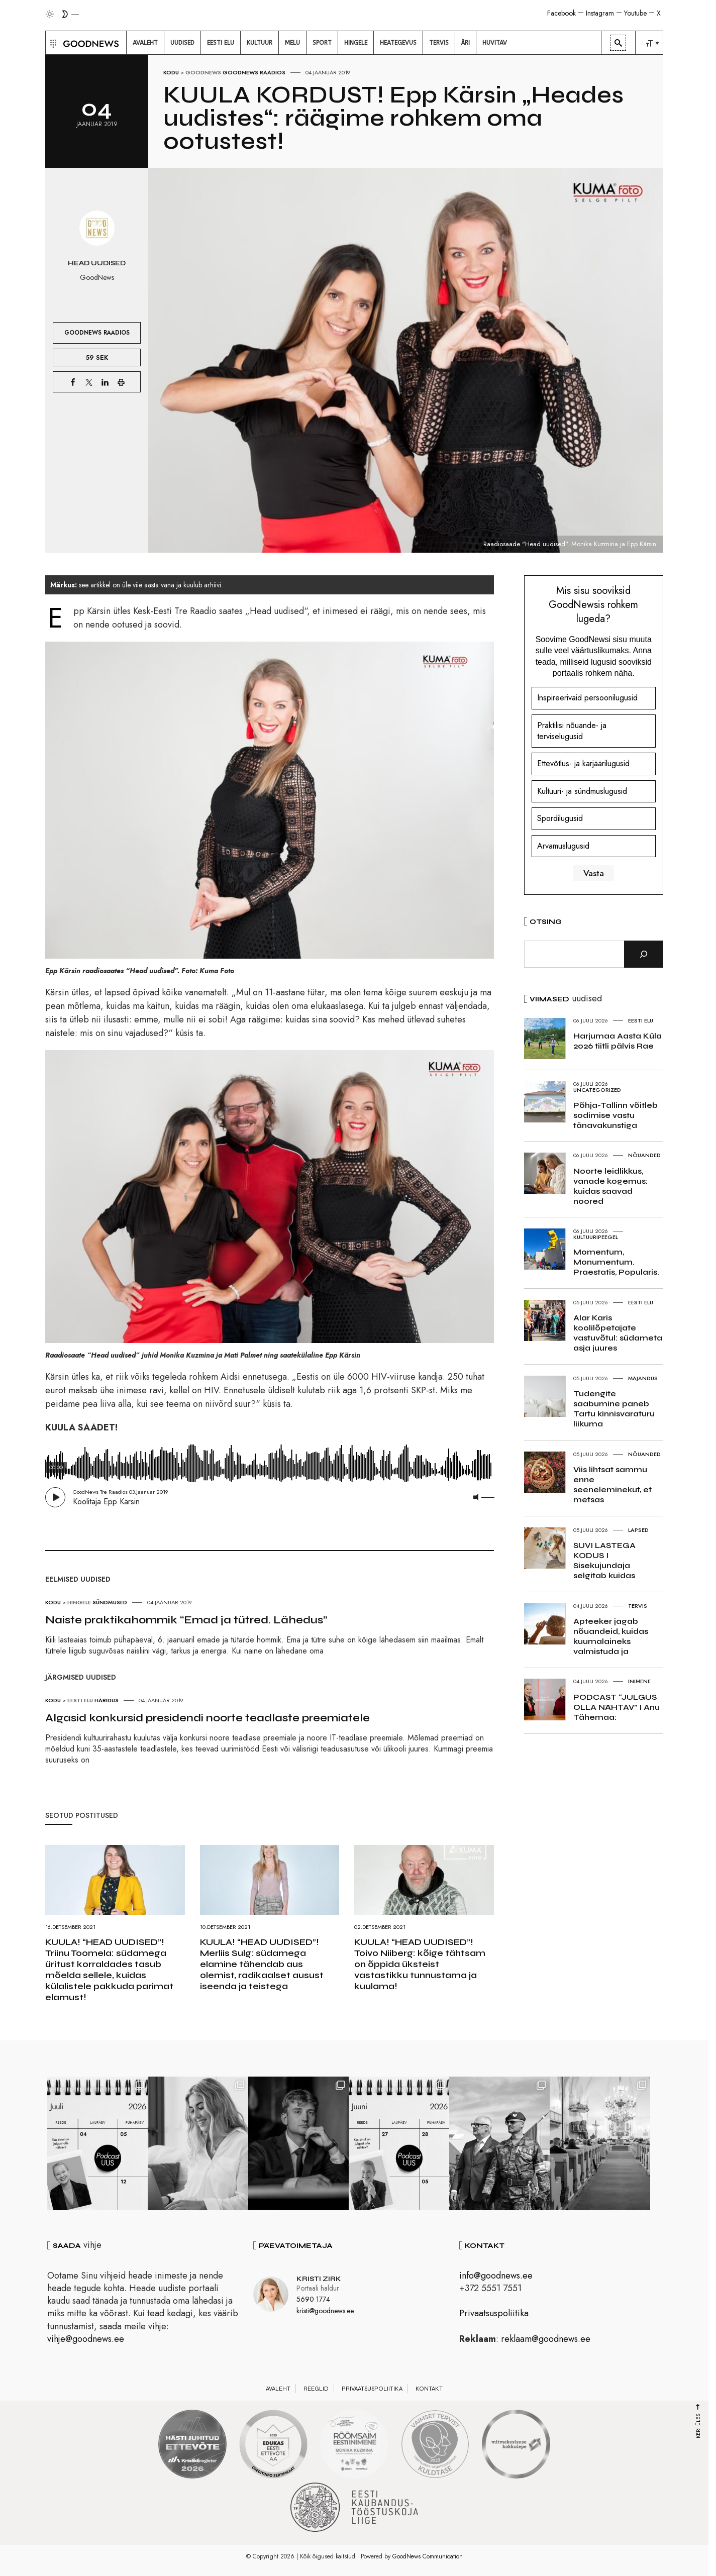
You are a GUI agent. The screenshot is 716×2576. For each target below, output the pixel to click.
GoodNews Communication (427, 2556)
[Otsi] (643, 954)
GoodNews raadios (254, 72)
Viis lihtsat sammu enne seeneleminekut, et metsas (612, 1484)
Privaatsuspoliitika (494, 2313)
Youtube (635, 13)
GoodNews (203, 72)
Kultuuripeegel (595, 1237)
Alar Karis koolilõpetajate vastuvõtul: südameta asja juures (617, 1333)
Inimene (639, 1681)
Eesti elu (80, 1700)
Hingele (79, 1602)
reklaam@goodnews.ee (545, 2338)
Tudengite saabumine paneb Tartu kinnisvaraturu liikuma (614, 1408)
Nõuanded (644, 1155)
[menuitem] (145, 42)
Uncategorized (597, 1090)
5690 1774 (313, 2299)
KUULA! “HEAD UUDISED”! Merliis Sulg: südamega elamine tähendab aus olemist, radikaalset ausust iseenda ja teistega (262, 1964)
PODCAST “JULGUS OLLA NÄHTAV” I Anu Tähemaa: (616, 1707)
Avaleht (278, 2388)
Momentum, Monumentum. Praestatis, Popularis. (616, 1262)
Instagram (600, 13)
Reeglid (316, 2388)
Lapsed (638, 1530)
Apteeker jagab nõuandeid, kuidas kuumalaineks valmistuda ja (610, 1636)
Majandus (643, 1378)
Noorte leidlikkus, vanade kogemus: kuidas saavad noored (610, 1186)
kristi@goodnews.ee (325, 2311)
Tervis (637, 1606)
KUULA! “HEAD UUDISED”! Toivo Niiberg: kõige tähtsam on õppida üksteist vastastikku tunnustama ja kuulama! (419, 1964)
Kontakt (429, 2388)
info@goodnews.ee (496, 2275)
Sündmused (109, 1602)
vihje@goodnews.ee (85, 2338)
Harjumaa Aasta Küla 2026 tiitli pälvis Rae (617, 1041)
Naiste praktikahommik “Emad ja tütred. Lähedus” (186, 1619)
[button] (52, 42)
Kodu (171, 72)
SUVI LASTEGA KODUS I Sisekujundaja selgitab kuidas (604, 1560)
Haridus (106, 1700)
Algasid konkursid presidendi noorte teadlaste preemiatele (207, 1717)
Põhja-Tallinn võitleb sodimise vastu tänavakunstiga (615, 1115)
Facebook (561, 13)
